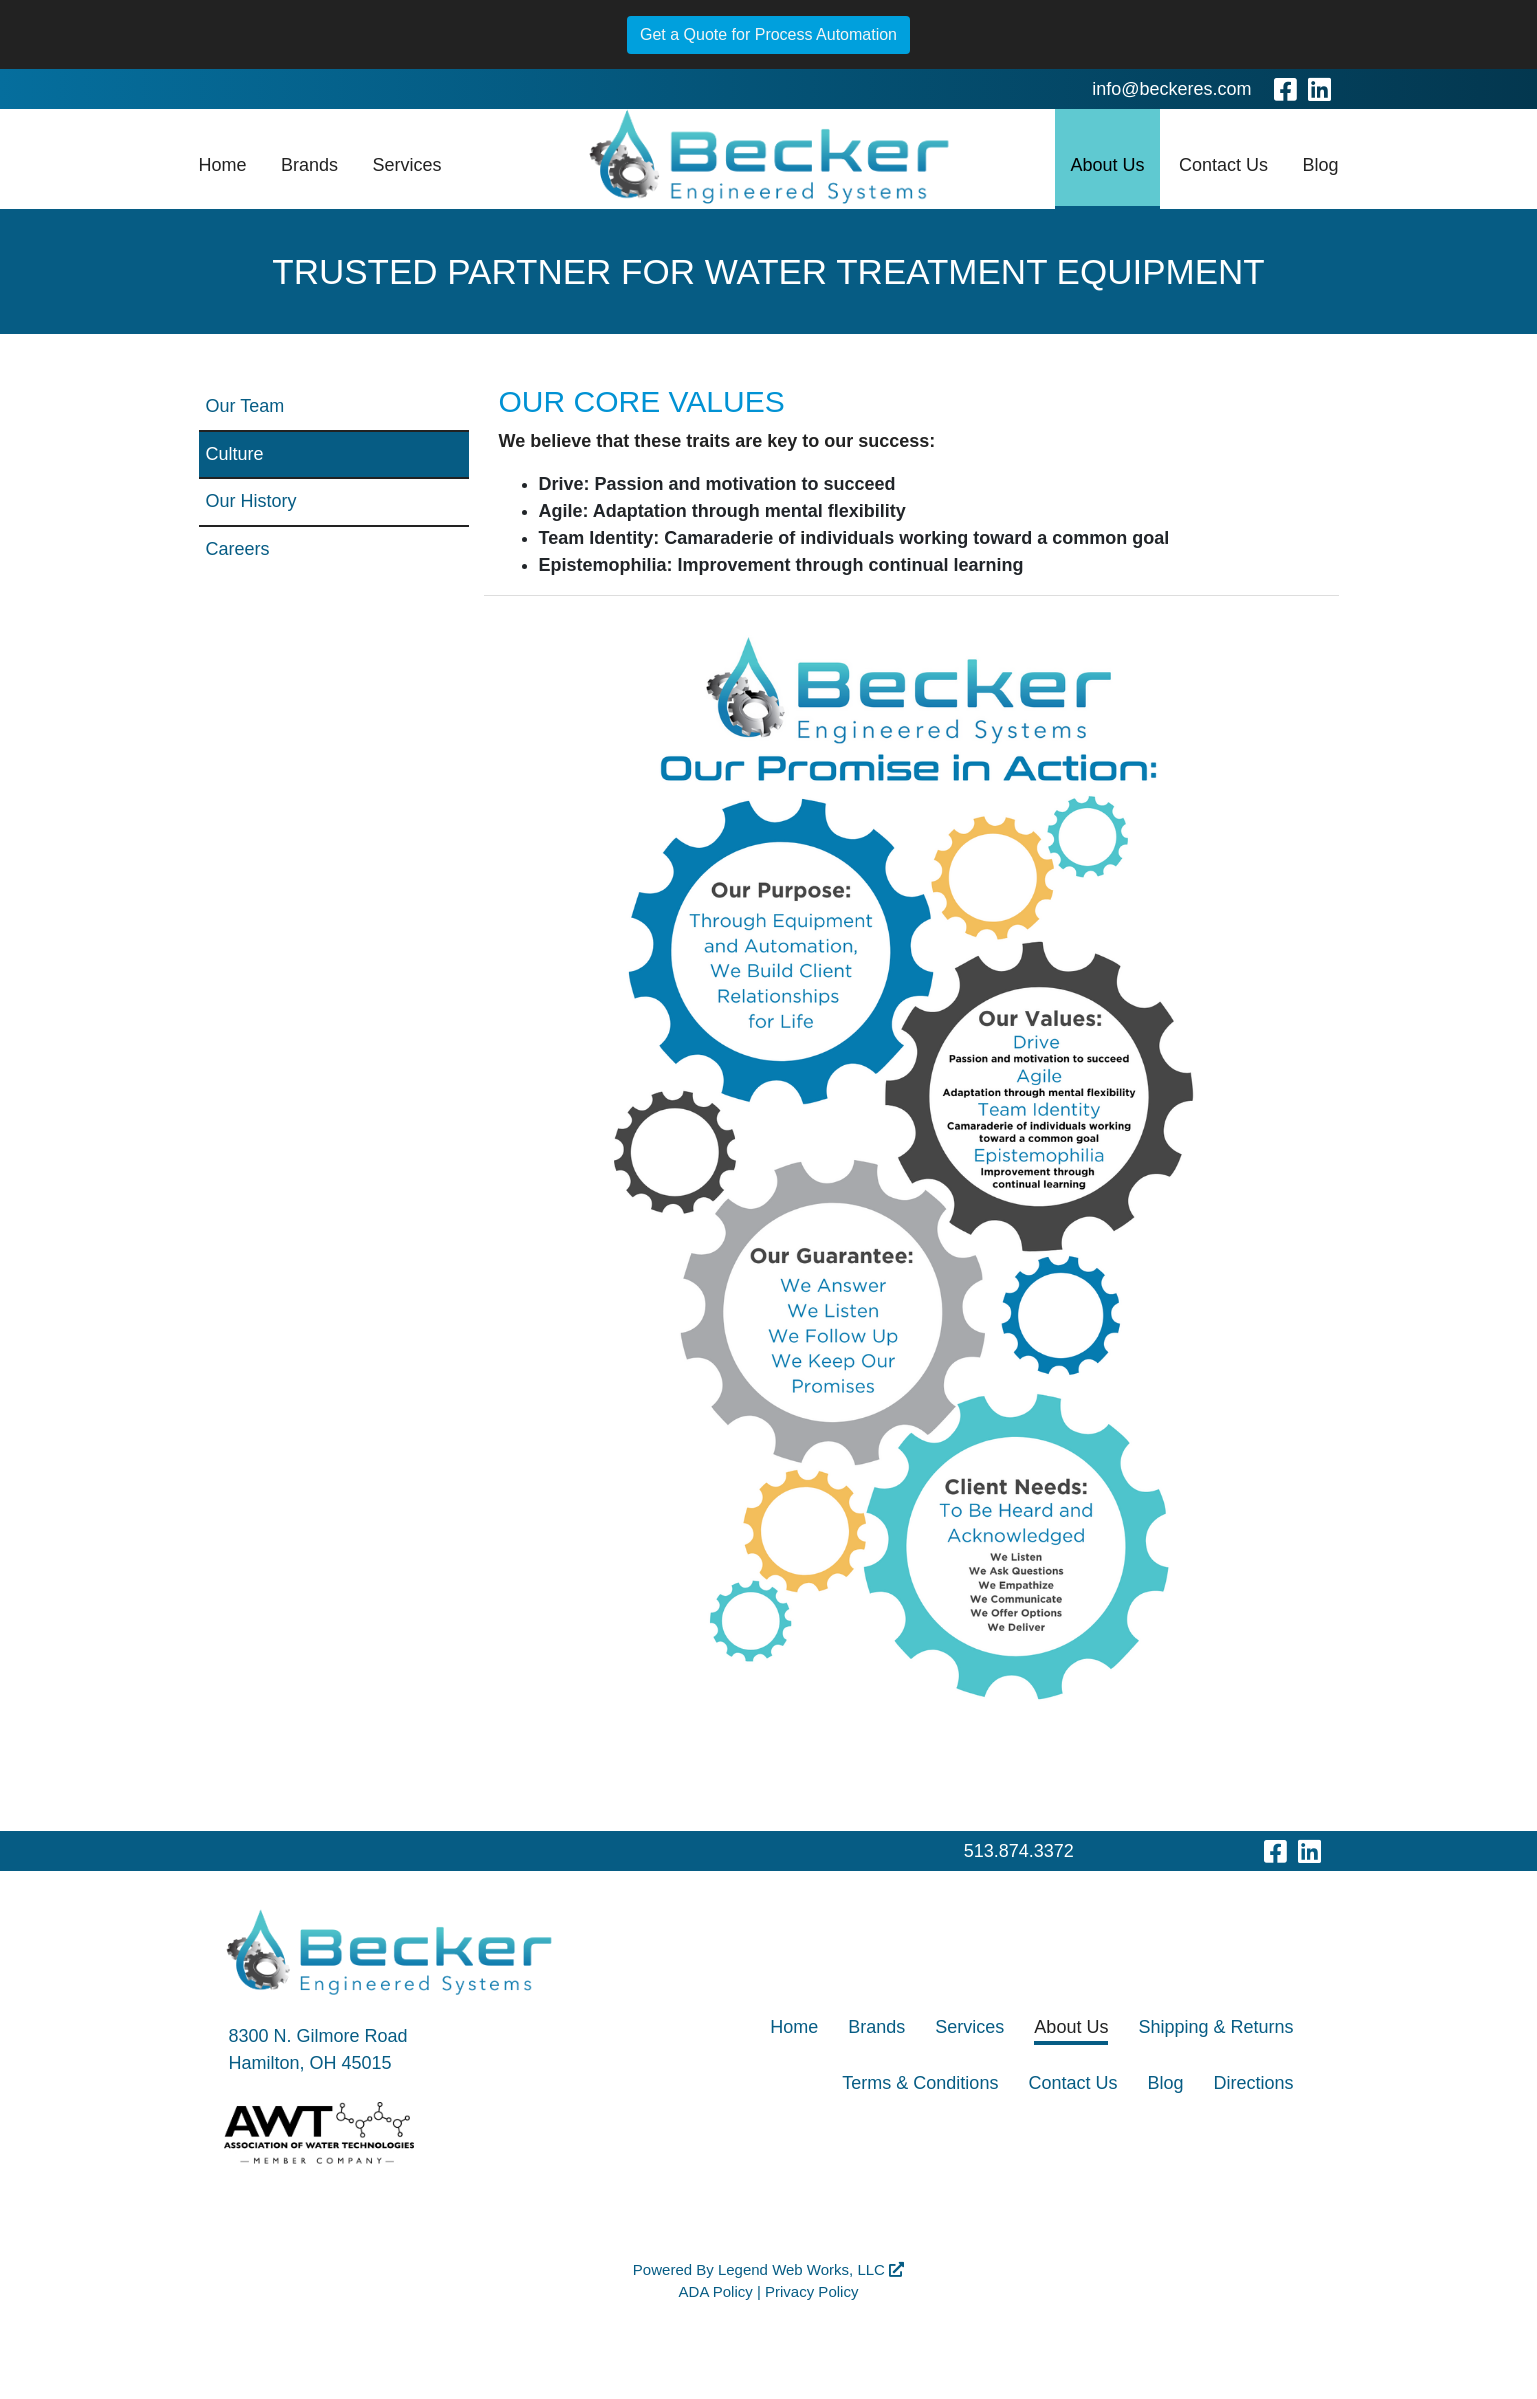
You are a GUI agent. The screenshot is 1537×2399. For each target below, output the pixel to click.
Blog (1320, 165)
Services (406, 165)
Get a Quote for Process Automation (768, 34)
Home (223, 165)
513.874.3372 (1019, 1851)
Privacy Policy (811, 2291)
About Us (1107, 165)
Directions (1253, 2083)
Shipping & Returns (1215, 2027)
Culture (235, 454)
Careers (238, 549)
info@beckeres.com (1171, 89)
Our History (251, 501)
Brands (309, 165)
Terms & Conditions (920, 2083)
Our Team (245, 406)
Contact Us (1223, 165)
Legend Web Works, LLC (811, 2269)
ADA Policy (716, 2291)
